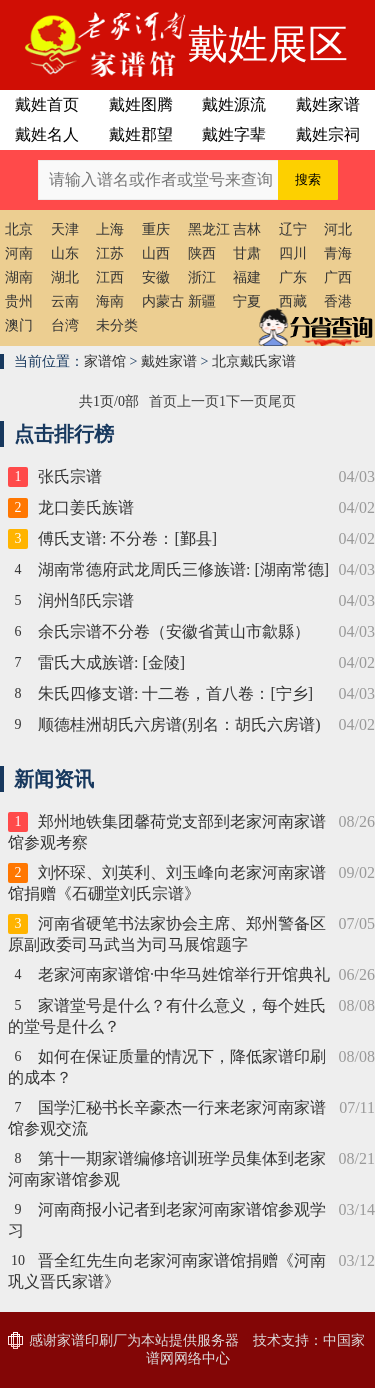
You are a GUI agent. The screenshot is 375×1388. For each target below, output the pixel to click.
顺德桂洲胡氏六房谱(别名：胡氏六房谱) (179, 724)
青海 (338, 253)
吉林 (247, 229)
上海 (110, 229)
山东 (65, 253)
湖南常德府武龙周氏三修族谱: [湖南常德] (183, 569)
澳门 (19, 325)
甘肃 (247, 253)
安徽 (156, 277)
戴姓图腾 (141, 104)
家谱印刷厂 (92, 1340)
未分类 (117, 325)
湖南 (19, 277)
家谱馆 (105, 361)
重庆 (156, 229)
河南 (19, 253)
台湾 (65, 325)
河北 (338, 229)
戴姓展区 (268, 44)
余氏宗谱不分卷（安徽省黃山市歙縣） (174, 631)
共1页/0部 (109, 401)
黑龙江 (209, 229)
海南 (110, 301)
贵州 (19, 301)
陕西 (202, 253)
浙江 (202, 277)
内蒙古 (163, 301)
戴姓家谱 (328, 104)
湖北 (65, 277)
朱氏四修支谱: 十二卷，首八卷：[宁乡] (175, 693)
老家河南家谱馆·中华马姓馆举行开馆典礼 (184, 974)
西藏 (293, 301)
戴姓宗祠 (328, 134)
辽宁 (293, 229)
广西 (338, 277)
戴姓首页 (47, 104)
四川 (293, 253)
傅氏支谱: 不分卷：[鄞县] (127, 538)
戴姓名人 (47, 134)
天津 (65, 229)
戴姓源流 (234, 104)
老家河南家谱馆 (94, 45)
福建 (247, 277)
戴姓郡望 (141, 134)
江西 (110, 277)
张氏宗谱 (70, 476)
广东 (293, 277)
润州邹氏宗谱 (86, 600)
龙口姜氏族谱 (86, 507)
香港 (338, 301)
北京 (19, 229)
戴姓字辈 (234, 134)
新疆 (202, 301)
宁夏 (247, 301)
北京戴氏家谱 (254, 361)
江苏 (110, 253)
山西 (156, 253)
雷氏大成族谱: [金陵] (111, 662)
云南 (65, 301)
